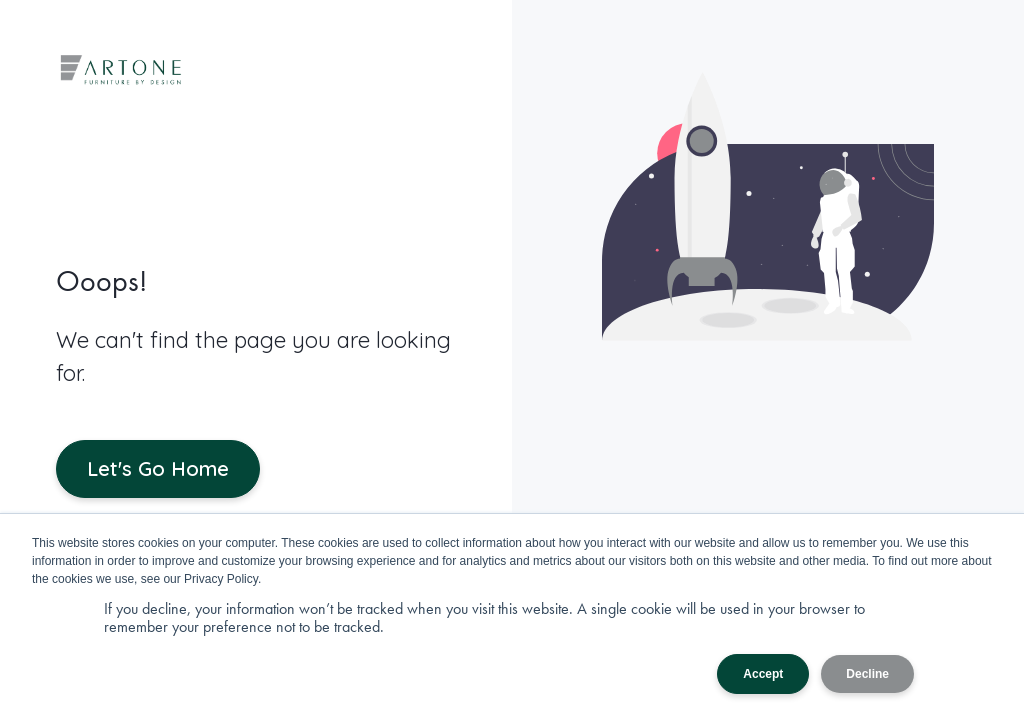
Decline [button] (867, 674)
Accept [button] (763, 674)
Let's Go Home (158, 468)
